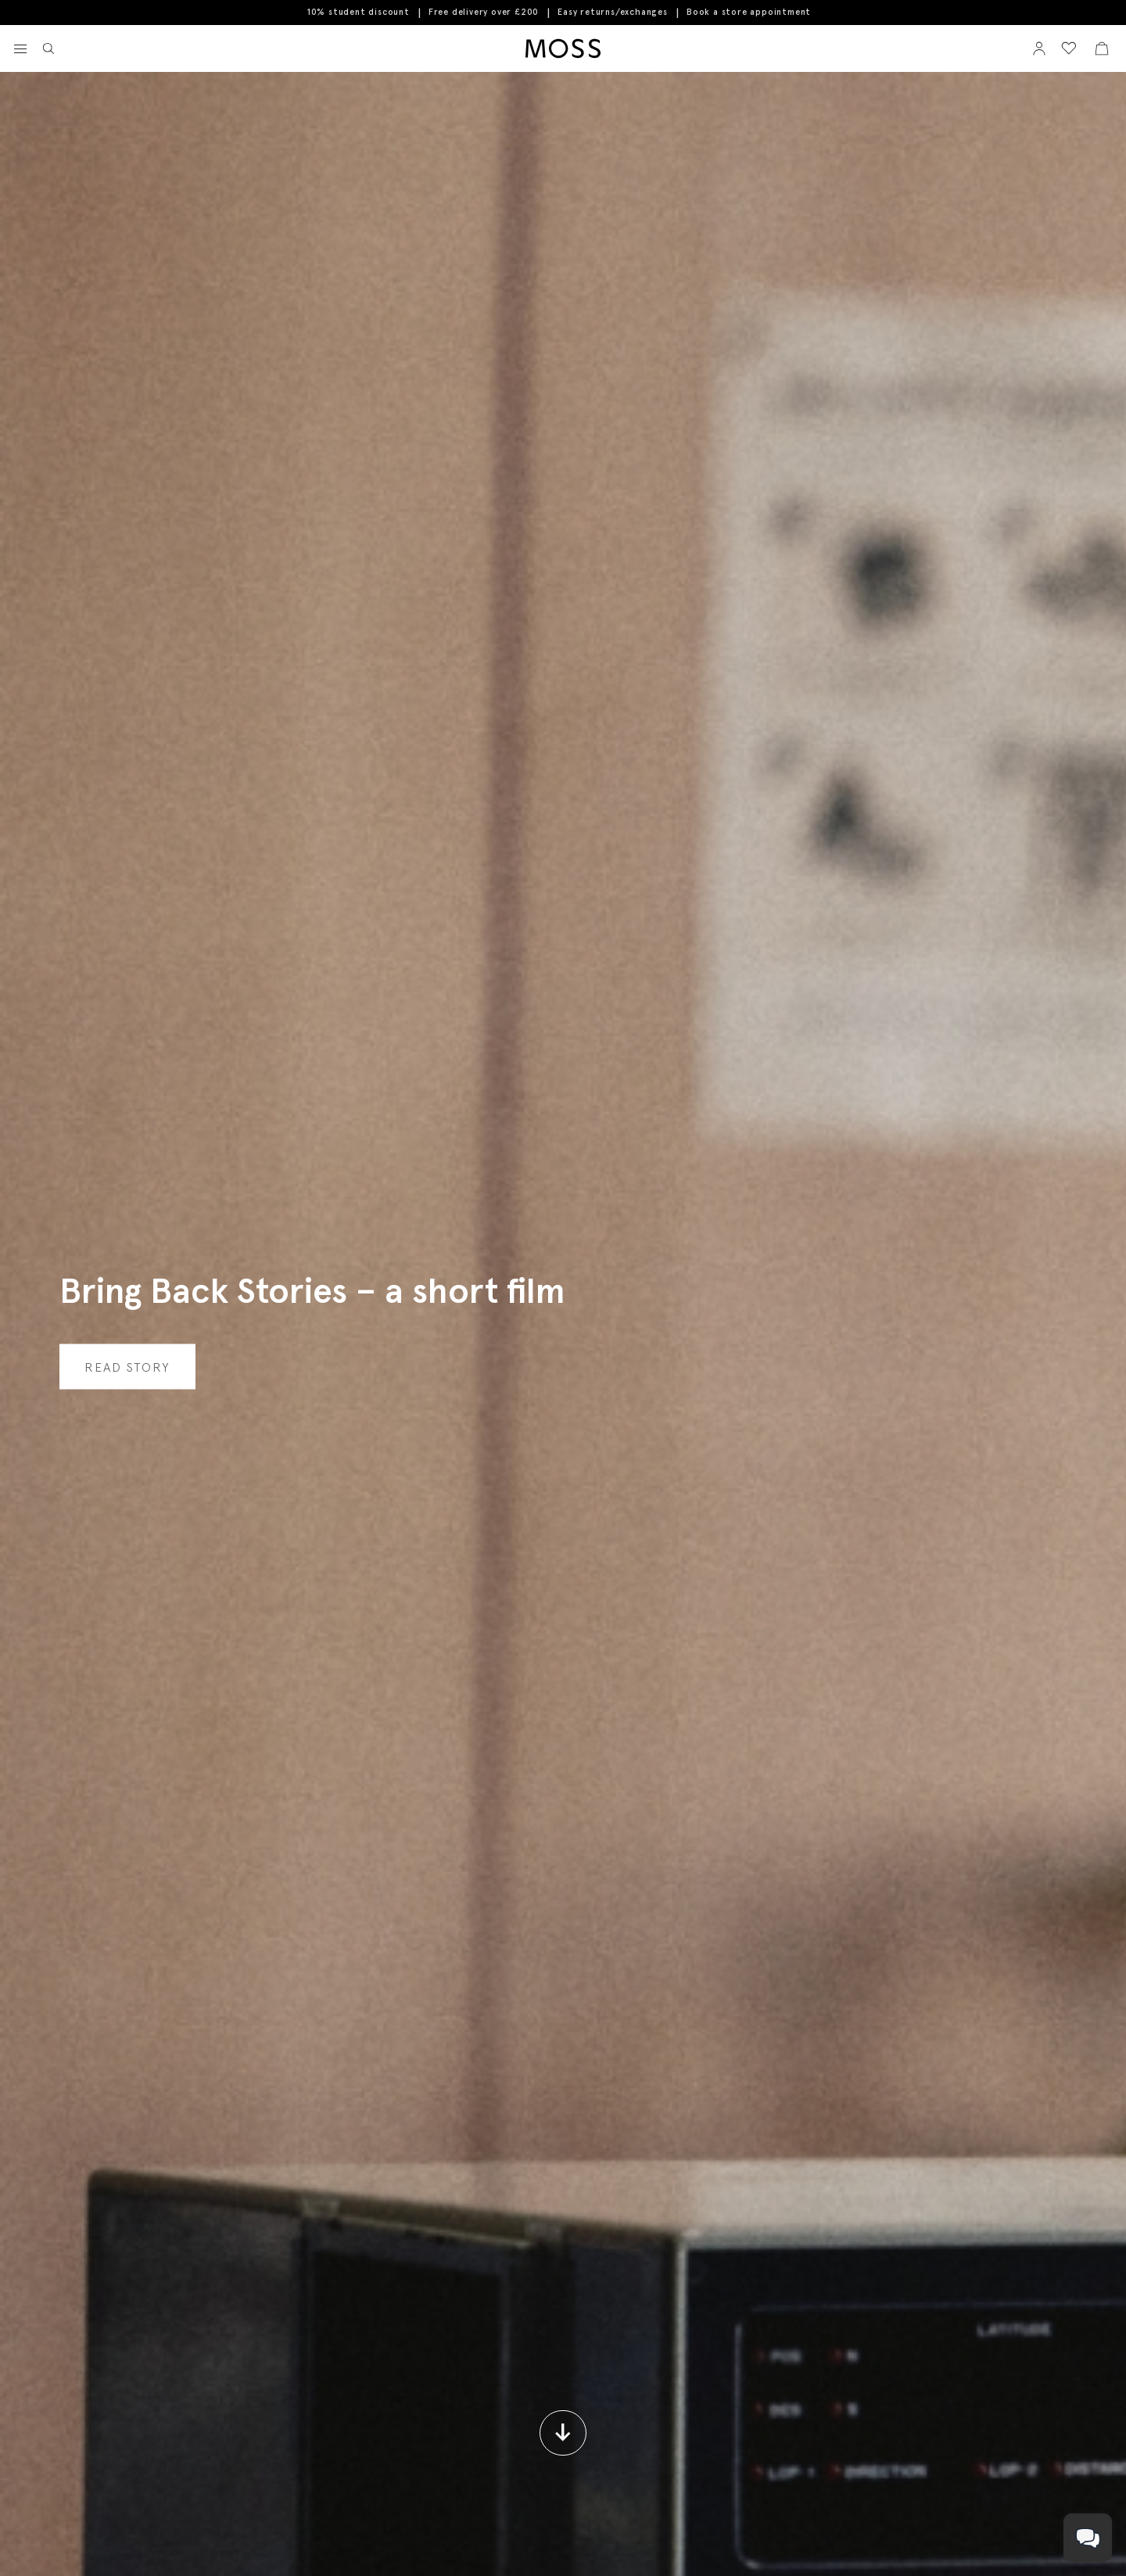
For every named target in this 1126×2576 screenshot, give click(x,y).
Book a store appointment (749, 12)
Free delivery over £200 (484, 11)
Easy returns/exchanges (613, 11)
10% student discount (358, 11)
